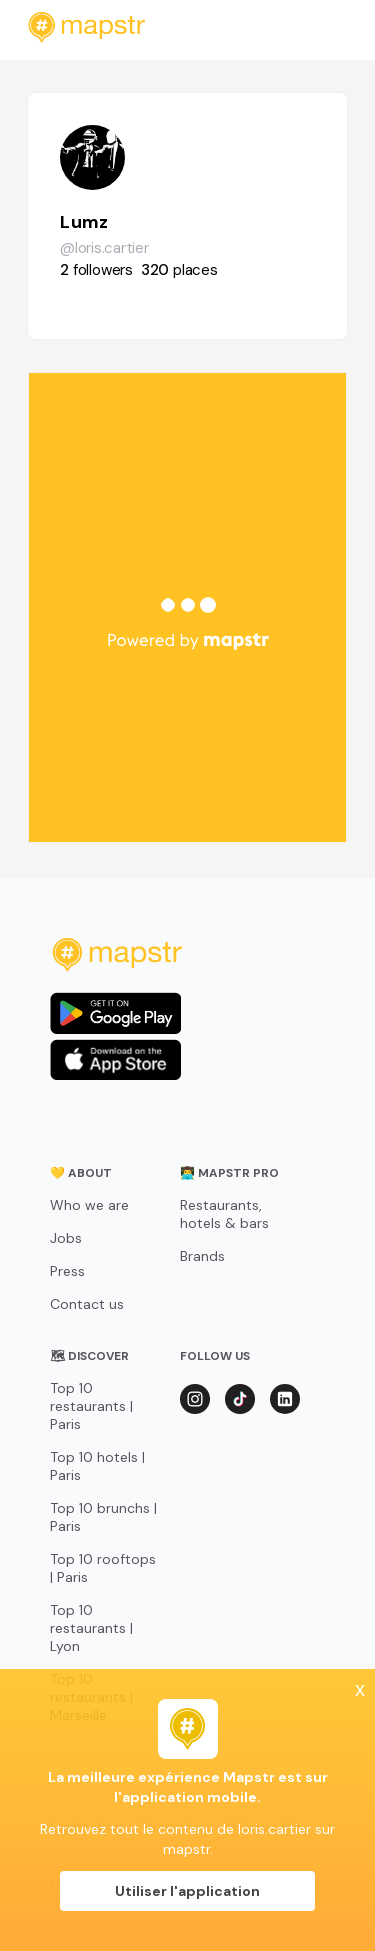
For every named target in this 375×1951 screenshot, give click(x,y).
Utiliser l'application (187, 1891)
